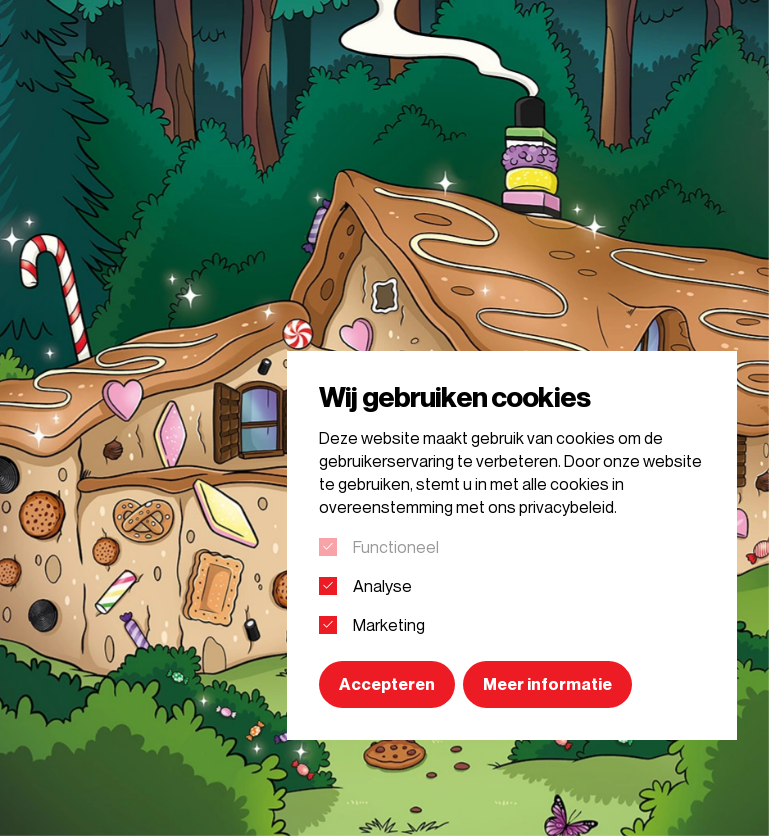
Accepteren (387, 684)
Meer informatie (547, 684)
